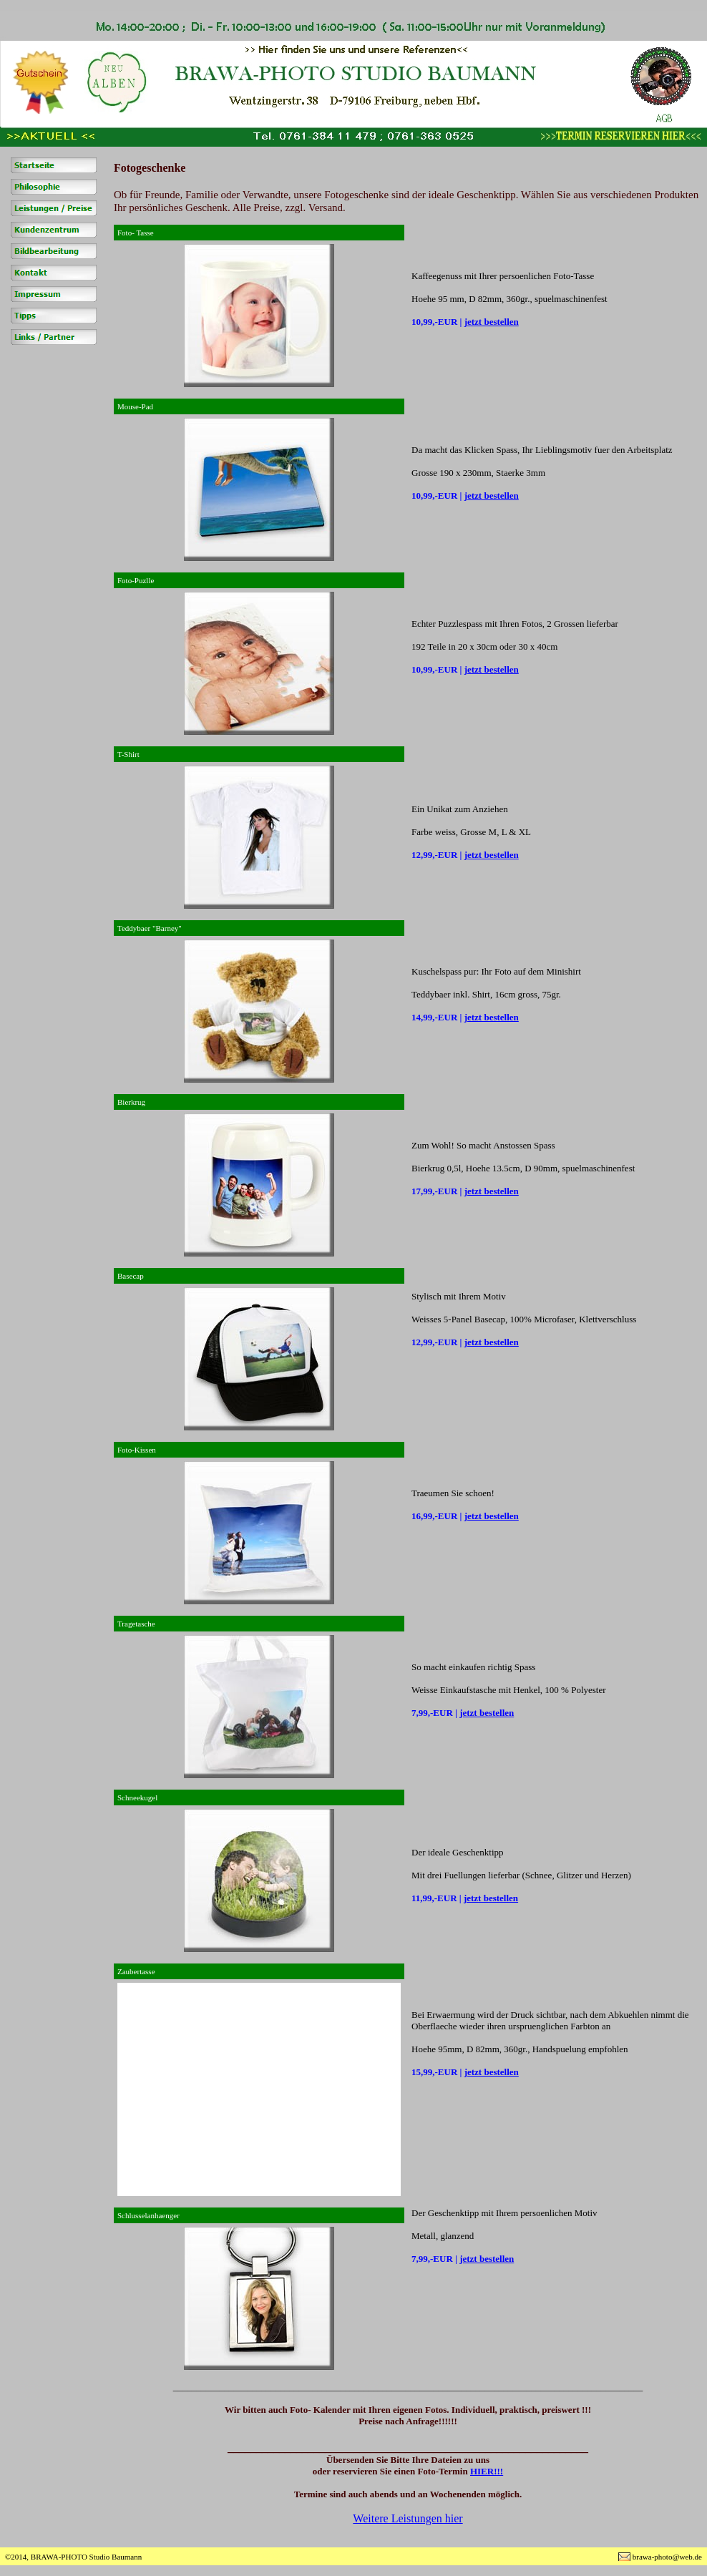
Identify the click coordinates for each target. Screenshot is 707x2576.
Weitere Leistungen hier (407, 2518)
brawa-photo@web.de (667, 2556)
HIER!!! (486, 2471)
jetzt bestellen (491, 321)
